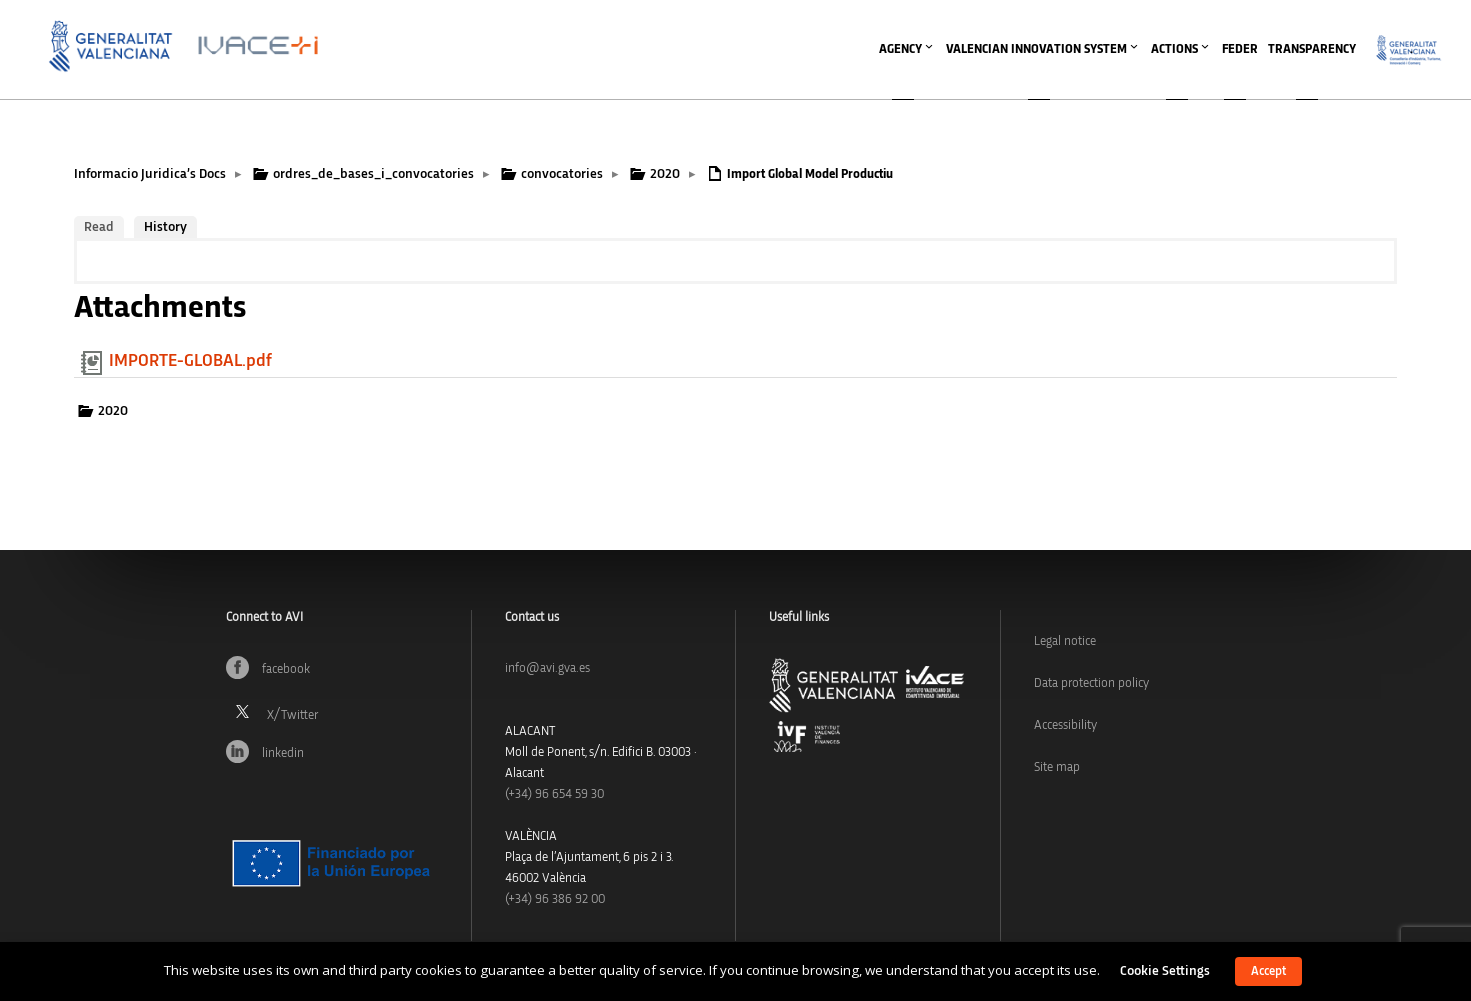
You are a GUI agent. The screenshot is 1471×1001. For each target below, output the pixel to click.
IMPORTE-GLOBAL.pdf (190, 361)
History (165, 227)
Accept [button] (1268, 971)
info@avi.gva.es (547, 668)
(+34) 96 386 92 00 (555, 899)
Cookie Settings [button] (1165, 971)
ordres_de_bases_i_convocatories (373, 174)
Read (99, 227)
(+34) (554, 794)
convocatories (562, 174)
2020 (665, 174)
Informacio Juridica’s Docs (150, 174)
